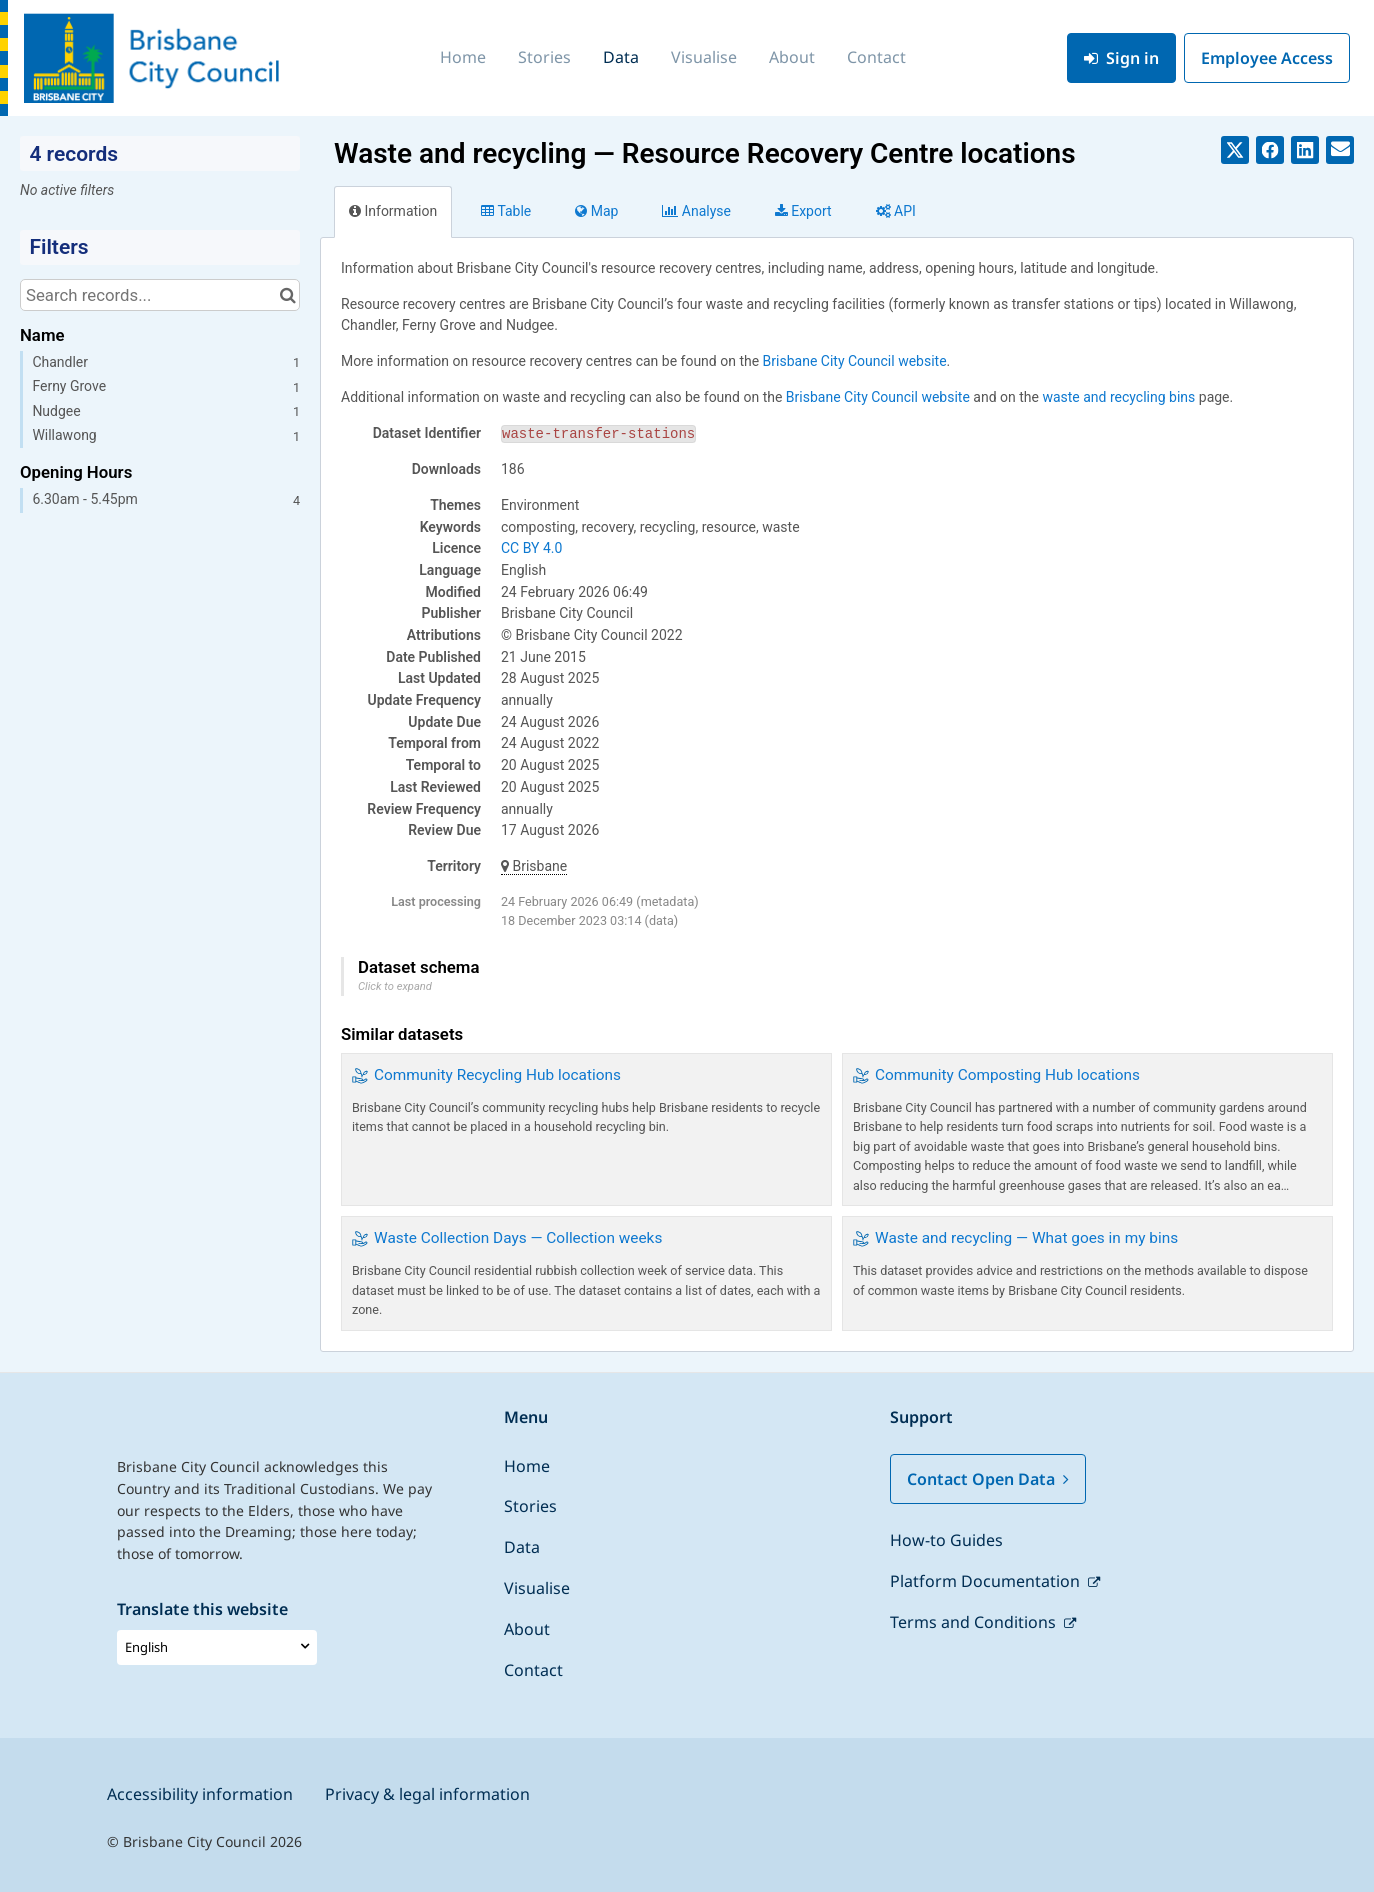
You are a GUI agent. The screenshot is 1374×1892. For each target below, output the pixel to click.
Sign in (1121, 58)
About (792, 57)
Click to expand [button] (395, 986)
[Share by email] (1340, 150)
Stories (544, 57)
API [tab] (896, 211)
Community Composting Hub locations (1007, 1075)
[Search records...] (160, 295)
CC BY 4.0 (531, 548)
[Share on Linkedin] (1305, 150)
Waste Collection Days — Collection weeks (518, 1238)
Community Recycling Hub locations (497, 1075)
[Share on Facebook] (1270, 150)
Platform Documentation (987, 1581)
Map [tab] (596, 211)
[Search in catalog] (287, 295)
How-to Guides (946, 1540)
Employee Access (1267, 58)
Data (621, 57)
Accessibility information (200, 1794)
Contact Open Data (988, 1479)
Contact (876, 57)
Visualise (704, 57)
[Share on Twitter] (1235, 150)
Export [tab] (803, 211)
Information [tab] (393, 211)
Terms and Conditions (975, 1622)
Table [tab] (506, 211)
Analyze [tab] (696, 211)
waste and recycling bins (1118, 397)
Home (463, 57)
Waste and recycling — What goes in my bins (1026, 1238)
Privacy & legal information (427, 1794)
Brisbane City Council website (855, 361)
